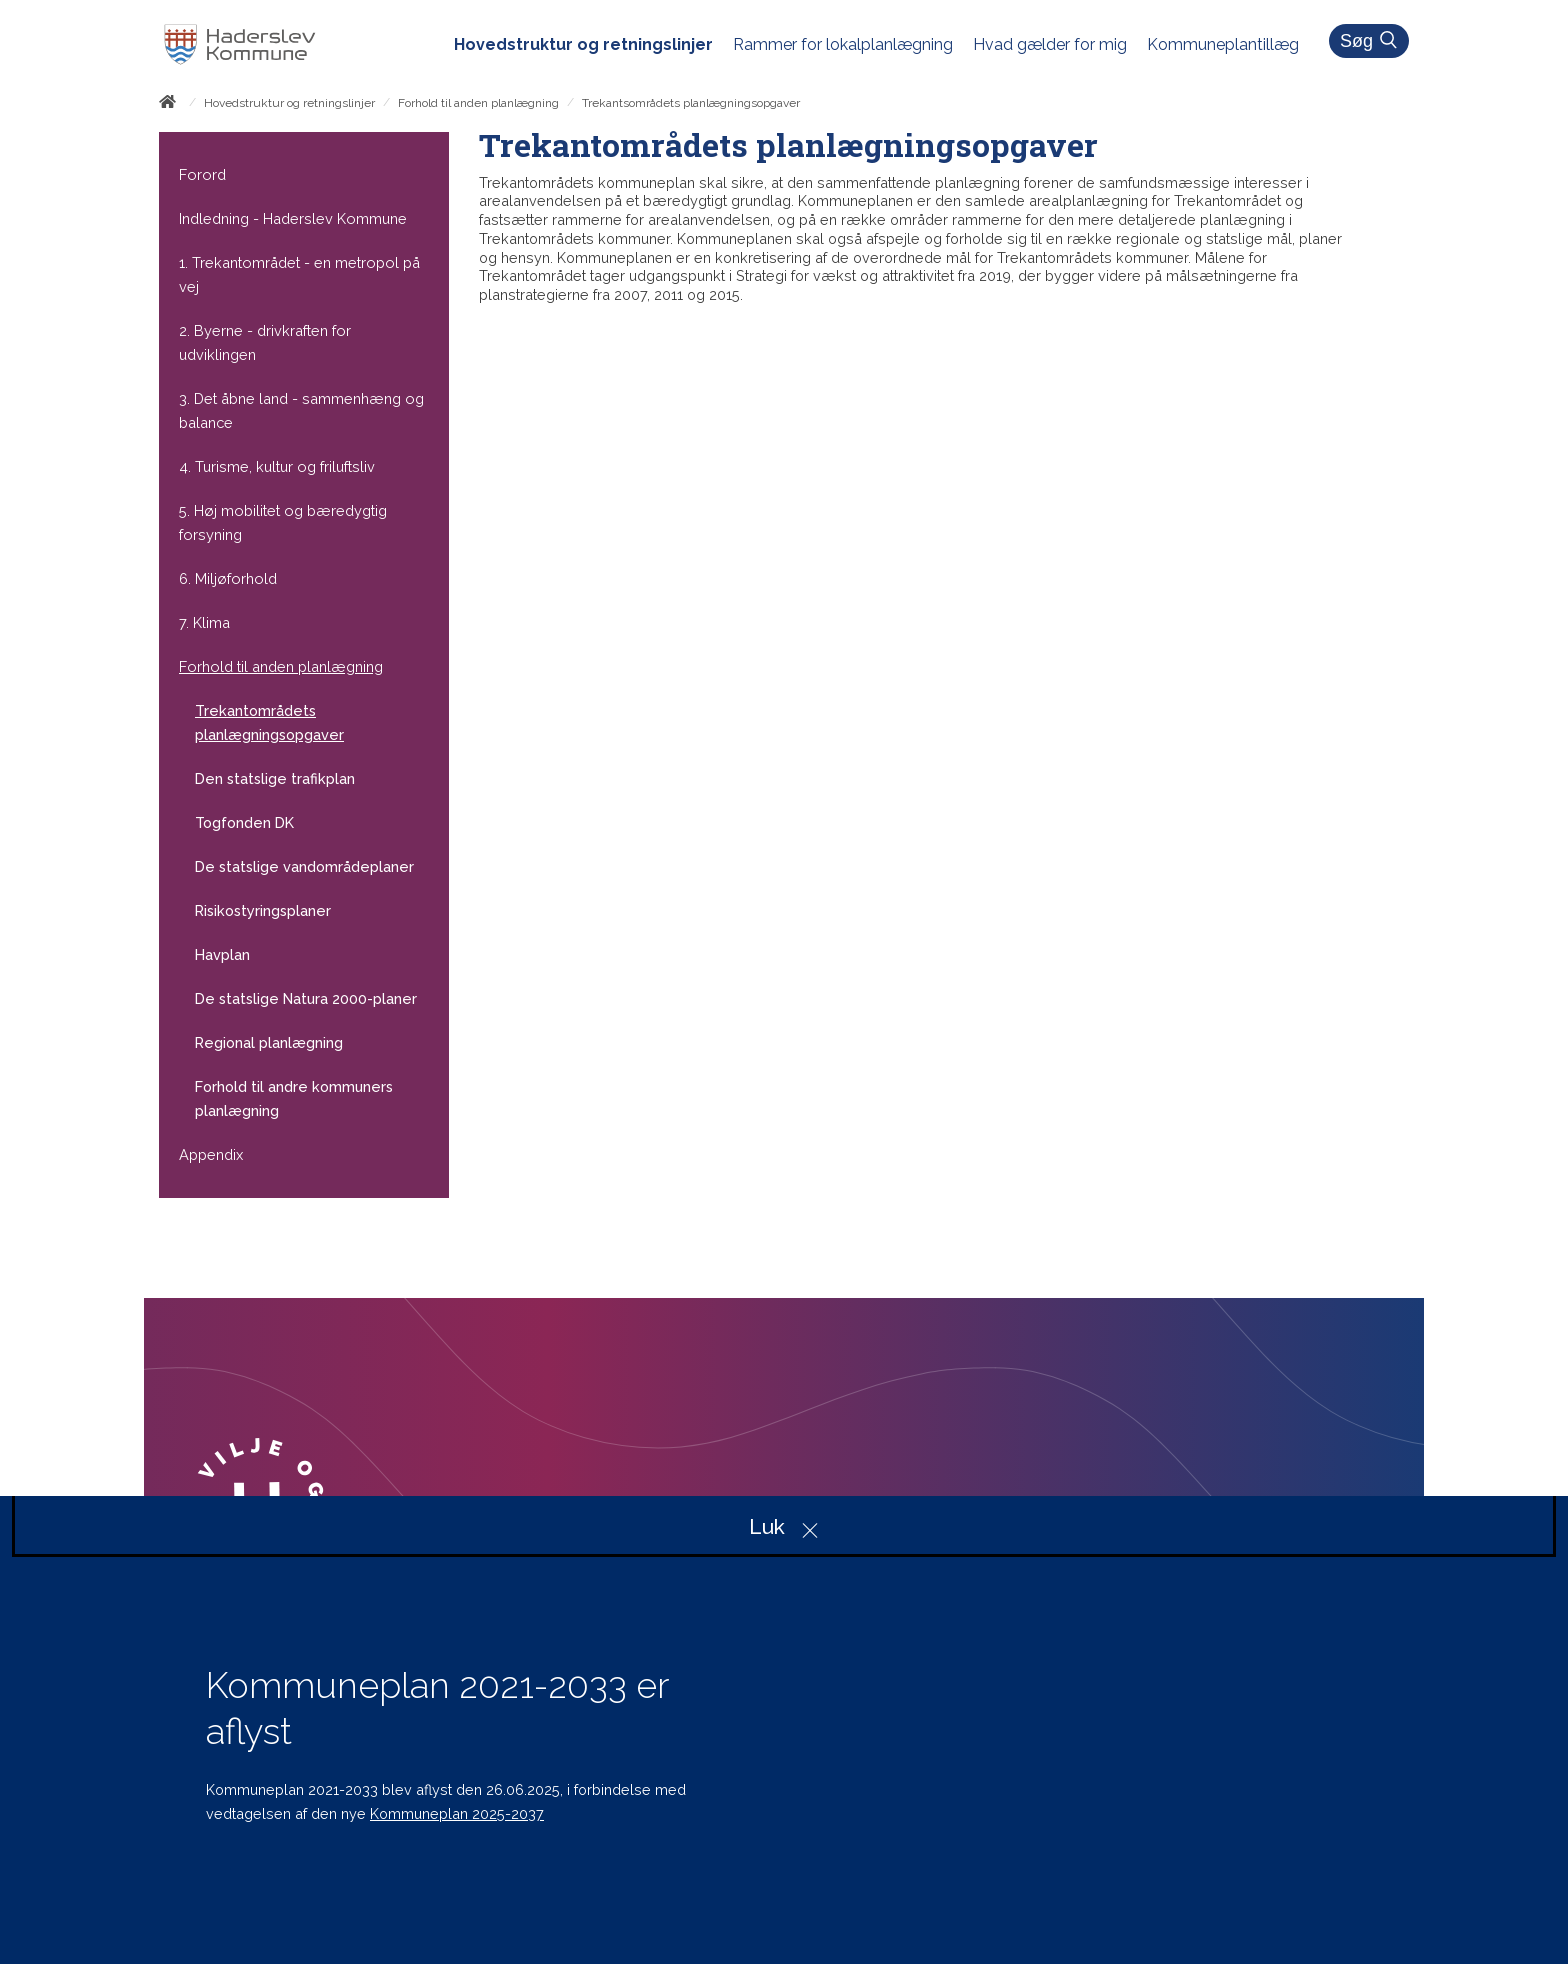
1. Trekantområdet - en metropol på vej (299, 274)
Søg (1372, 41)
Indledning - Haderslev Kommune (293, 218)
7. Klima (204, 622)
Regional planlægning (269, 1042)
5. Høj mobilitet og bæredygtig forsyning (283, 522)
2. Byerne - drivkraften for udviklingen (265, 342)
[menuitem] (593, 45)
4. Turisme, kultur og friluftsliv (277, 466)
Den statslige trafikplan (275, 778)
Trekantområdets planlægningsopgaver (269, 722)
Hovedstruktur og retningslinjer (289, 103)
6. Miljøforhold (228, 578)
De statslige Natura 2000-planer (306, 998)
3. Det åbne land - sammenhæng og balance (301, 410)
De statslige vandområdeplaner (304, 866)
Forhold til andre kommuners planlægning (294, 1098)
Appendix (211, 1154)
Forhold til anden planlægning (478, 103)
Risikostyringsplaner (263, 910)
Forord (202, 174)
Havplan (222, 954)
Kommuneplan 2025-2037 (457, 1813)
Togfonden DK (244, 822)
